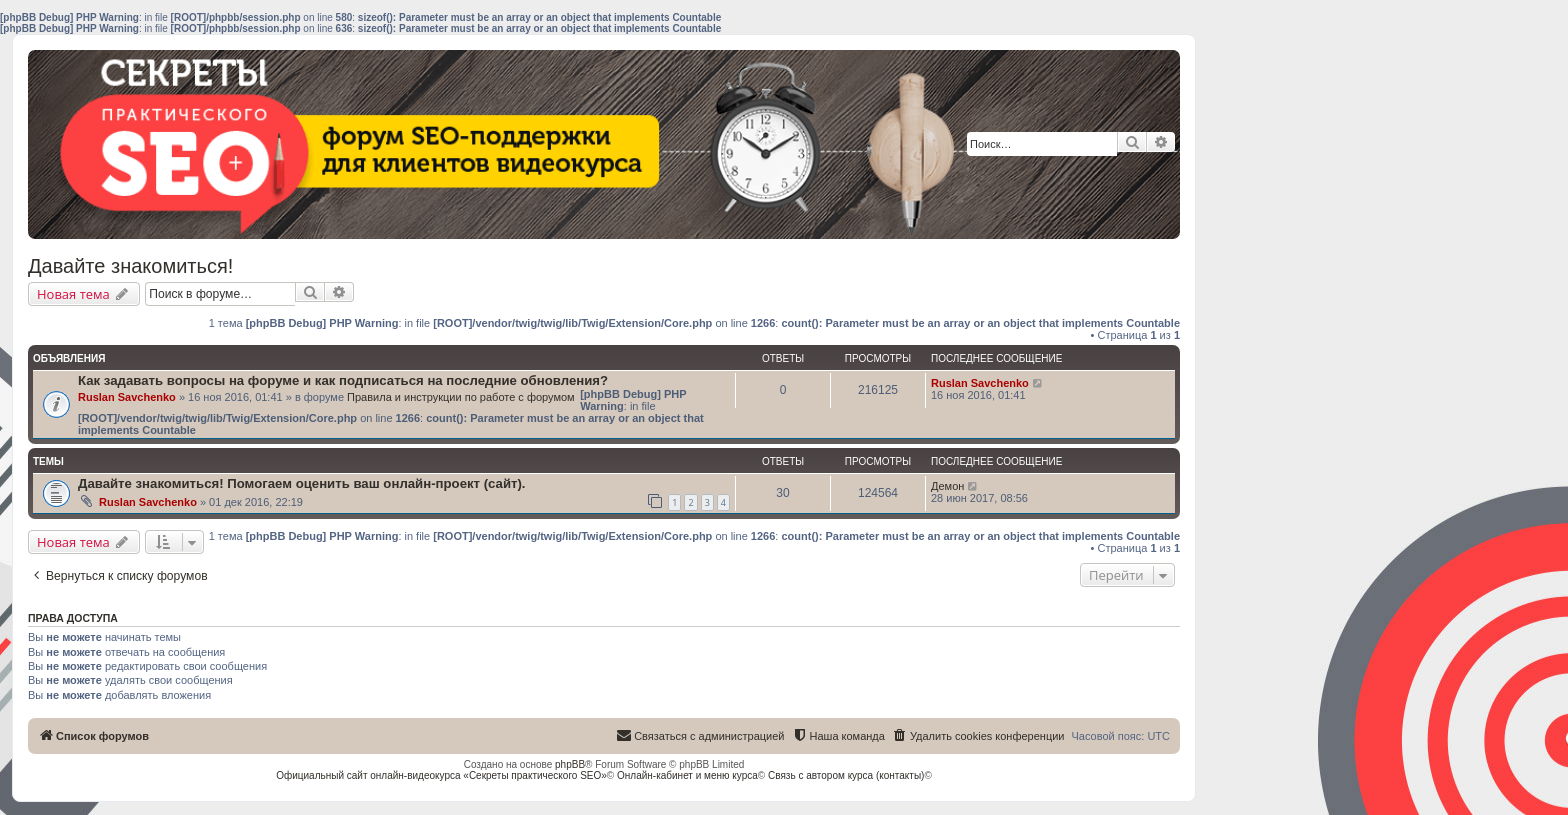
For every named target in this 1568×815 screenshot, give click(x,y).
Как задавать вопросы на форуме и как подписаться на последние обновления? (343, 380)
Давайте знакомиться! (130, 266)
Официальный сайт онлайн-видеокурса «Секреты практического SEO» (441, 775)
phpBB (570, 764)
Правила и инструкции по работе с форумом (461, 397)
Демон (947, 486)
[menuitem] (978, 736)
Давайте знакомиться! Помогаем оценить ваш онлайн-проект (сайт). (302, 483)
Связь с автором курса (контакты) (846, 775)
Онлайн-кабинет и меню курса (687, 775)
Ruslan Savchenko (127, 397)
